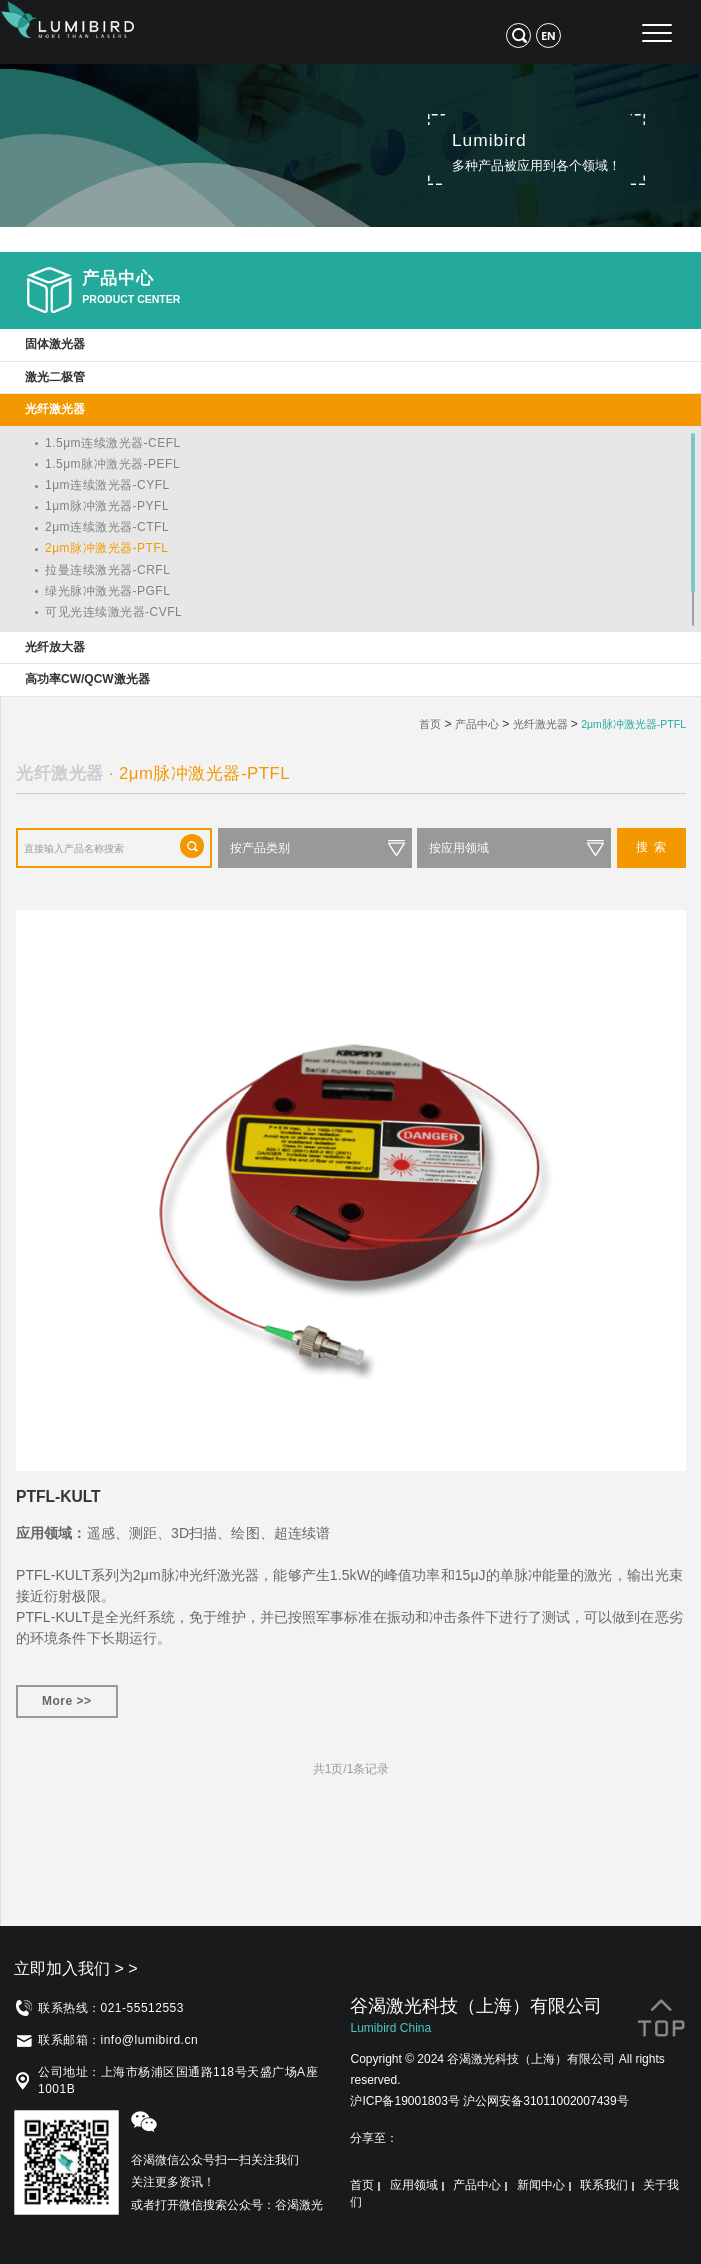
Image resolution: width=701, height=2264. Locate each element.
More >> (67, 1701)
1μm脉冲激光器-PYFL (107, 506)
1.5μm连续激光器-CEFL (113, 443)
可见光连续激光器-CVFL (113, 612)
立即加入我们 (76, 1968)
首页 (430, 724)
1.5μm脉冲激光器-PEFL (112, 464)
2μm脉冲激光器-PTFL (106, 548)
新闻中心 (541, 2185)
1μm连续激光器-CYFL (107, 485)
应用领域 (414, 2185)
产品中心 (477, 724)
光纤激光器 (540, 724)
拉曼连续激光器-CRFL (107, 570)
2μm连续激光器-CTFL (107, 527)
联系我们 (604, 2185)
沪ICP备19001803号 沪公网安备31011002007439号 (489, 2101)
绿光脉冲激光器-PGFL (107, 591)
